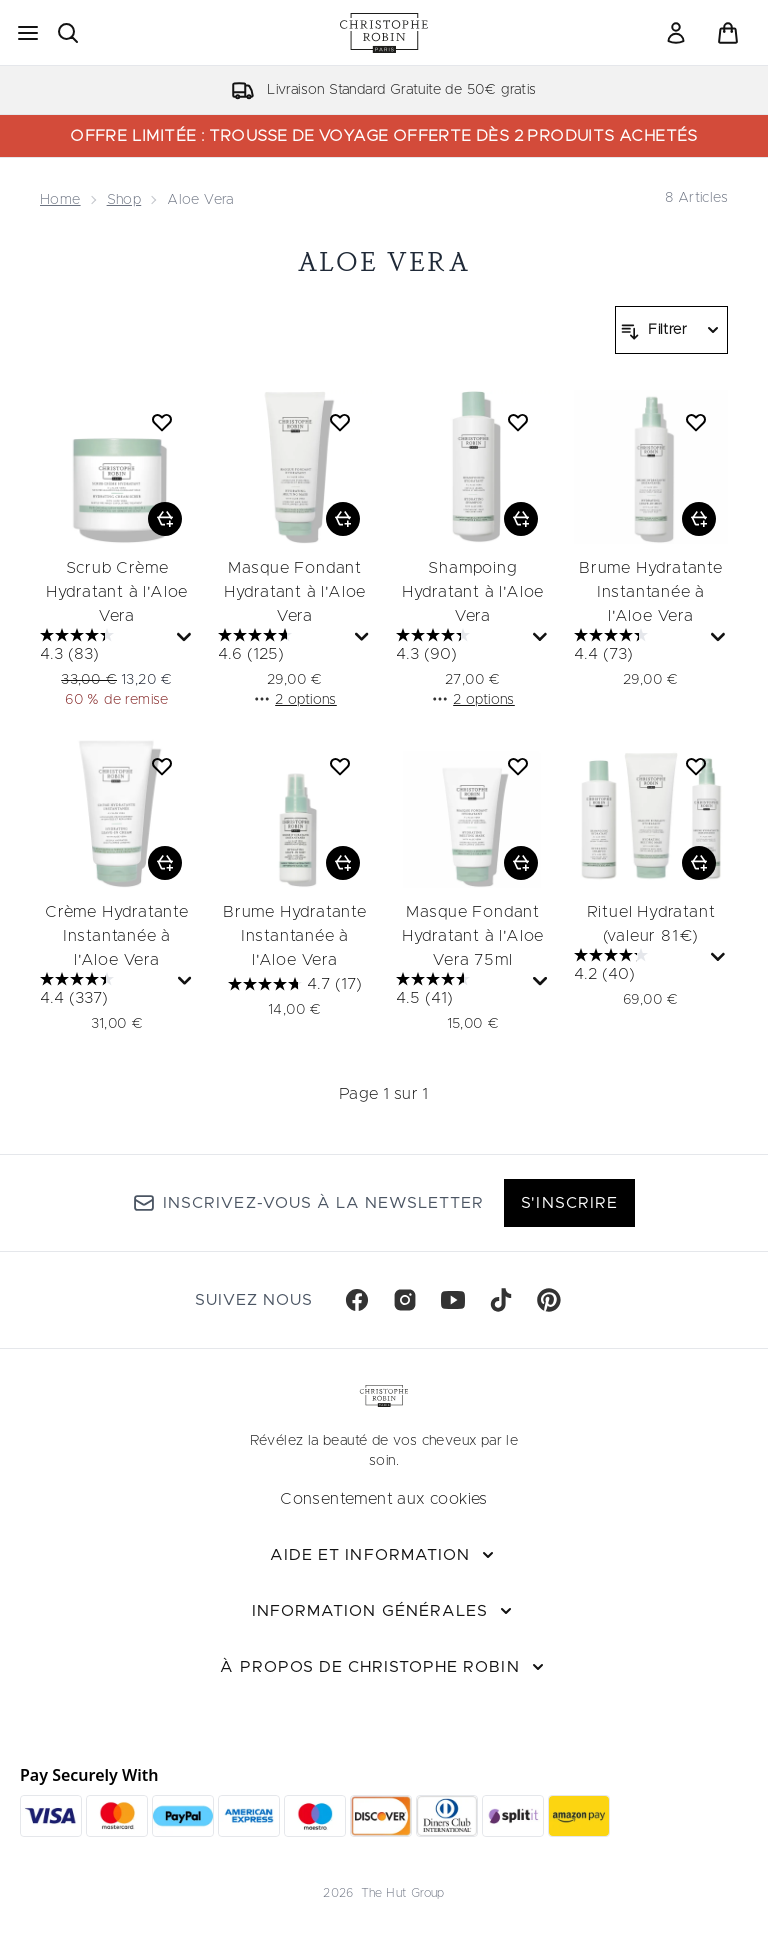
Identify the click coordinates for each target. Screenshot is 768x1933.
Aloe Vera (384, 261)
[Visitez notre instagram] (405, 1300)
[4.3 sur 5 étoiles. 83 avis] (106, 647)
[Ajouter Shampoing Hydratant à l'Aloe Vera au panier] (521, 519)
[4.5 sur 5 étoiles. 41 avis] (462, 991)
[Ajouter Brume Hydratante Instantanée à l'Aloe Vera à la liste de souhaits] (696, 422)
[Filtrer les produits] (671, 330)
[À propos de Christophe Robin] (383, 1667)
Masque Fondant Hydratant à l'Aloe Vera (295, 592)
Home (60, 200)
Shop (124, 200)
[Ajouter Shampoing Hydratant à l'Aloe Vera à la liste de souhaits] (518, 422)
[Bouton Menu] (28, 33)
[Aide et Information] (384, 1555)
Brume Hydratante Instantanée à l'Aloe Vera (651, 592)
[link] (676, 33)
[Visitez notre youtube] (453, 1300)
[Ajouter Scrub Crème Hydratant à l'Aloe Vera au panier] (165, 519)
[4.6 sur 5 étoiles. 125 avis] (284, 647)
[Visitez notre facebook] (357, 1300)
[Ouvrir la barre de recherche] (68, 33)
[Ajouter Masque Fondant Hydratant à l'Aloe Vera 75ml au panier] (521, 863)
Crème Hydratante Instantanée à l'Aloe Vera (117, 936)
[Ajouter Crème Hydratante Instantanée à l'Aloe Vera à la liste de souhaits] (162, 766)
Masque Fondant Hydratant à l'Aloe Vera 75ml (473, 936)
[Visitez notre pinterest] (549, 1300)
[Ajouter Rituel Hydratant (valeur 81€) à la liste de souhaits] (696, 766)
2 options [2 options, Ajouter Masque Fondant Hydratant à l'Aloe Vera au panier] (295, 699)
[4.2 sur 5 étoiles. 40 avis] (640, 967)
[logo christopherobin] (384, 33)
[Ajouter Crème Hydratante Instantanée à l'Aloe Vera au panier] (165, 863)
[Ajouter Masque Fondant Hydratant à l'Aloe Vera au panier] (343, 519)
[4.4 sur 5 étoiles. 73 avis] (640, 647)
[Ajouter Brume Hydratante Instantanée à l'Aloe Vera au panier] (699, 519)
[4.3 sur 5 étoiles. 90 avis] (462, 647)
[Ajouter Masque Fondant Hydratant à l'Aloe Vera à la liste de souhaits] (340, 422)
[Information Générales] (384, 1611)
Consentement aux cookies (384, 1499)
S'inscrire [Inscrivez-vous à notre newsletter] (569, 1203)
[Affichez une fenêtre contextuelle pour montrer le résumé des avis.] (184, 637)
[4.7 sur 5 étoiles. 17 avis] (295, 984)
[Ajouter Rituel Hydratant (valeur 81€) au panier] (699, 863)
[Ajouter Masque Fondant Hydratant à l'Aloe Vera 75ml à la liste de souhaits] (518, 766)
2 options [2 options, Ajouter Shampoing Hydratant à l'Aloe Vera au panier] (473, 699)
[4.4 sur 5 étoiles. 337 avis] (106, 991)
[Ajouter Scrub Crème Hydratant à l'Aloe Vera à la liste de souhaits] (162, 422)
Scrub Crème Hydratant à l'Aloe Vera (117, 592)
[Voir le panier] (728, 33)
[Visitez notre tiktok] (501, 1300)
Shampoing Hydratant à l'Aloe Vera (473, 592)
